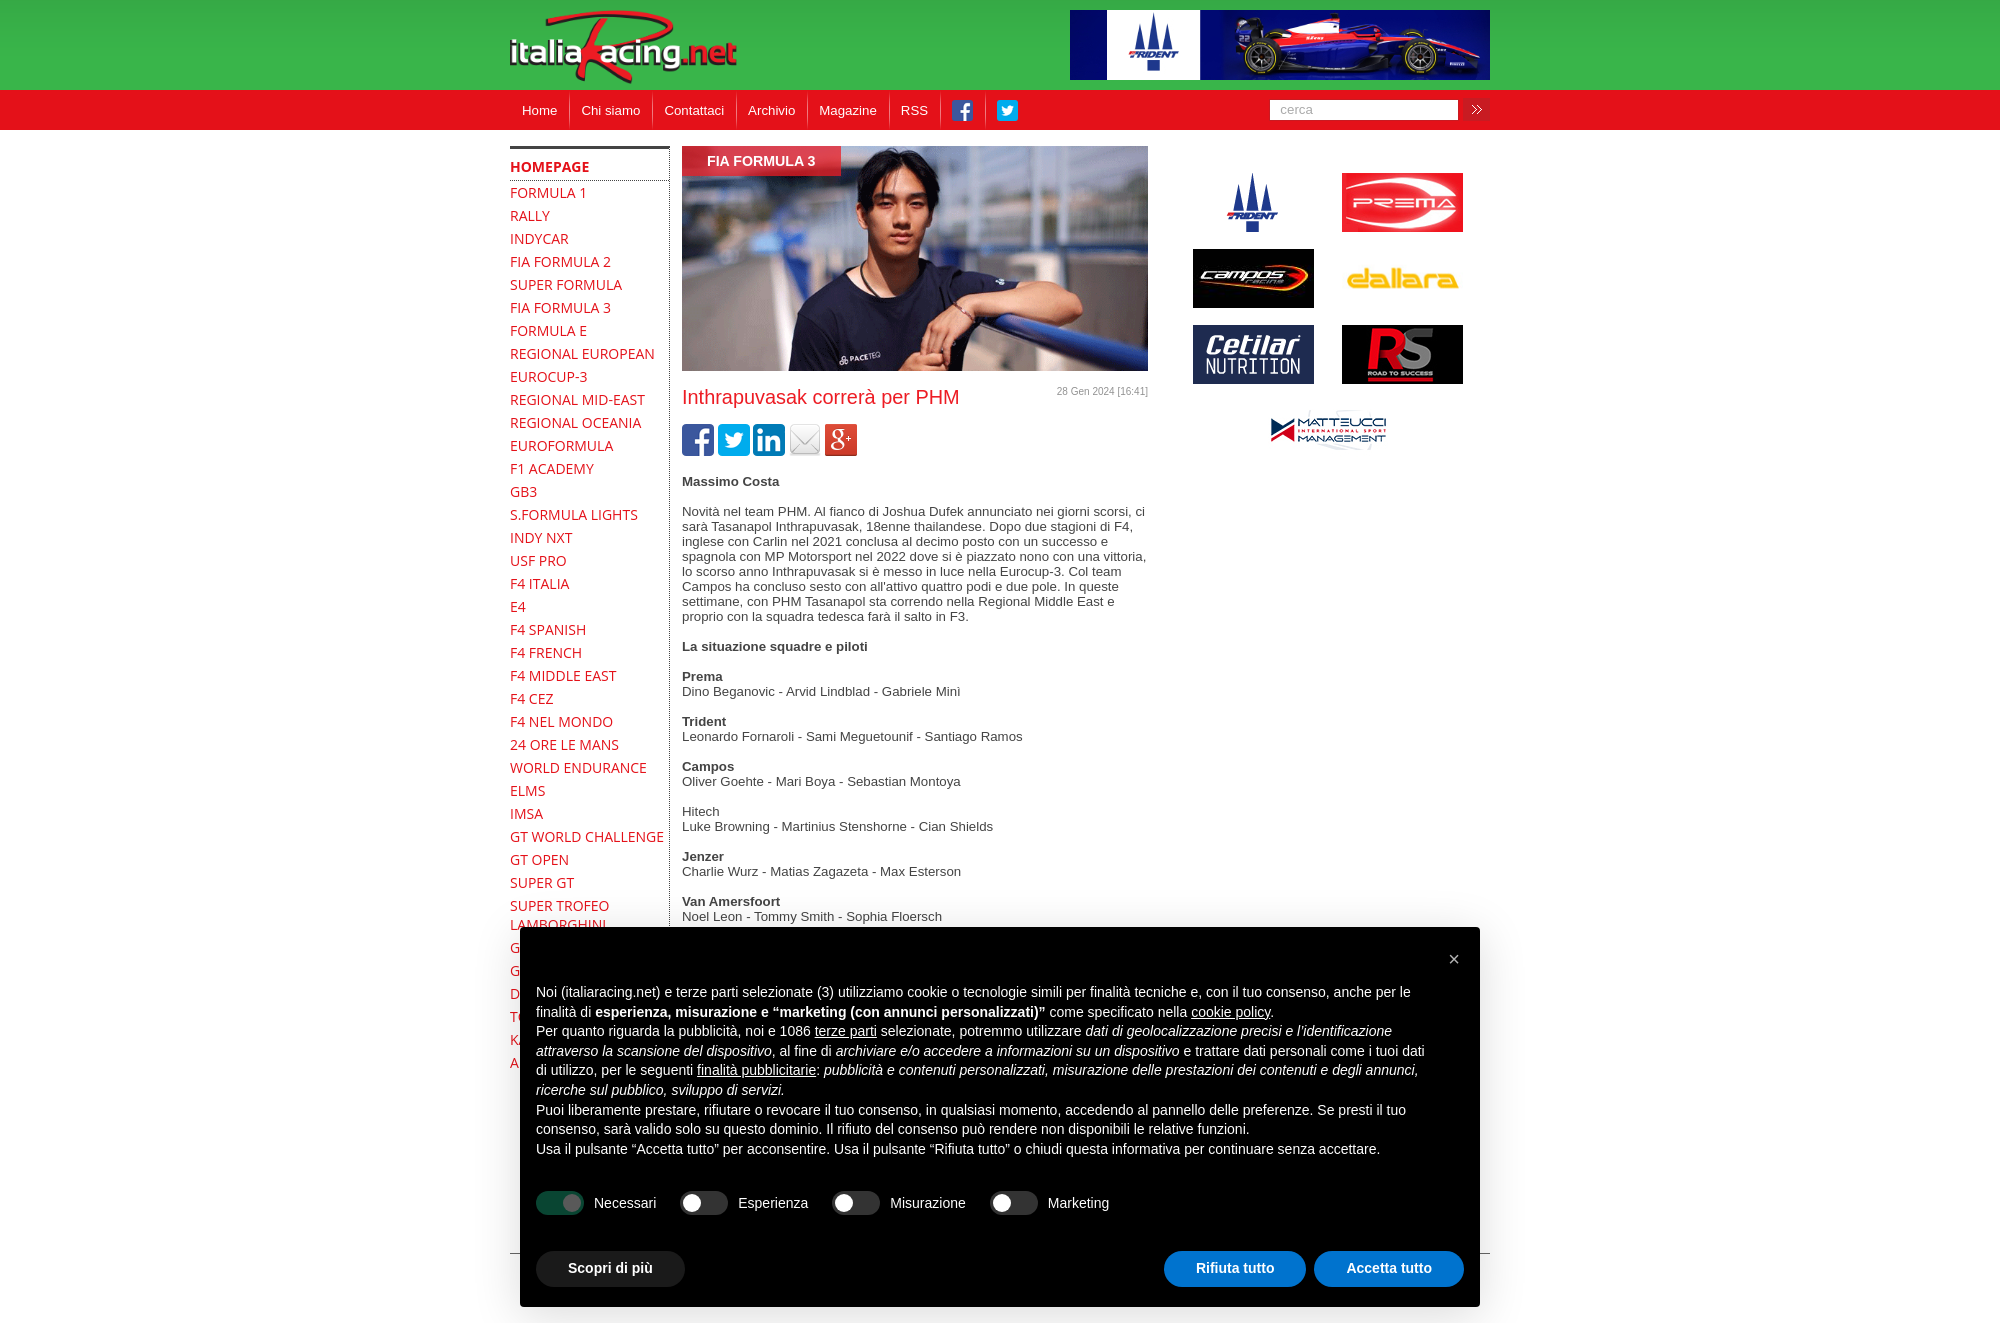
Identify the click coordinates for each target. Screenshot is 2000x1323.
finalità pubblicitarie (756, 1070)
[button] (1454, 959)
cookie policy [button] (1230, 1012)
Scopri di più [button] (610, 1268)
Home (539, 110)
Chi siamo (610, 110)
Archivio (771, 110)
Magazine (848, 110)
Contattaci (694, 110)
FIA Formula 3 (761, 161)
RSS (914, 110)
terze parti (846, 1031)
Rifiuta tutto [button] (1235, 1268)
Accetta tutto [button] (1389, 1268)
